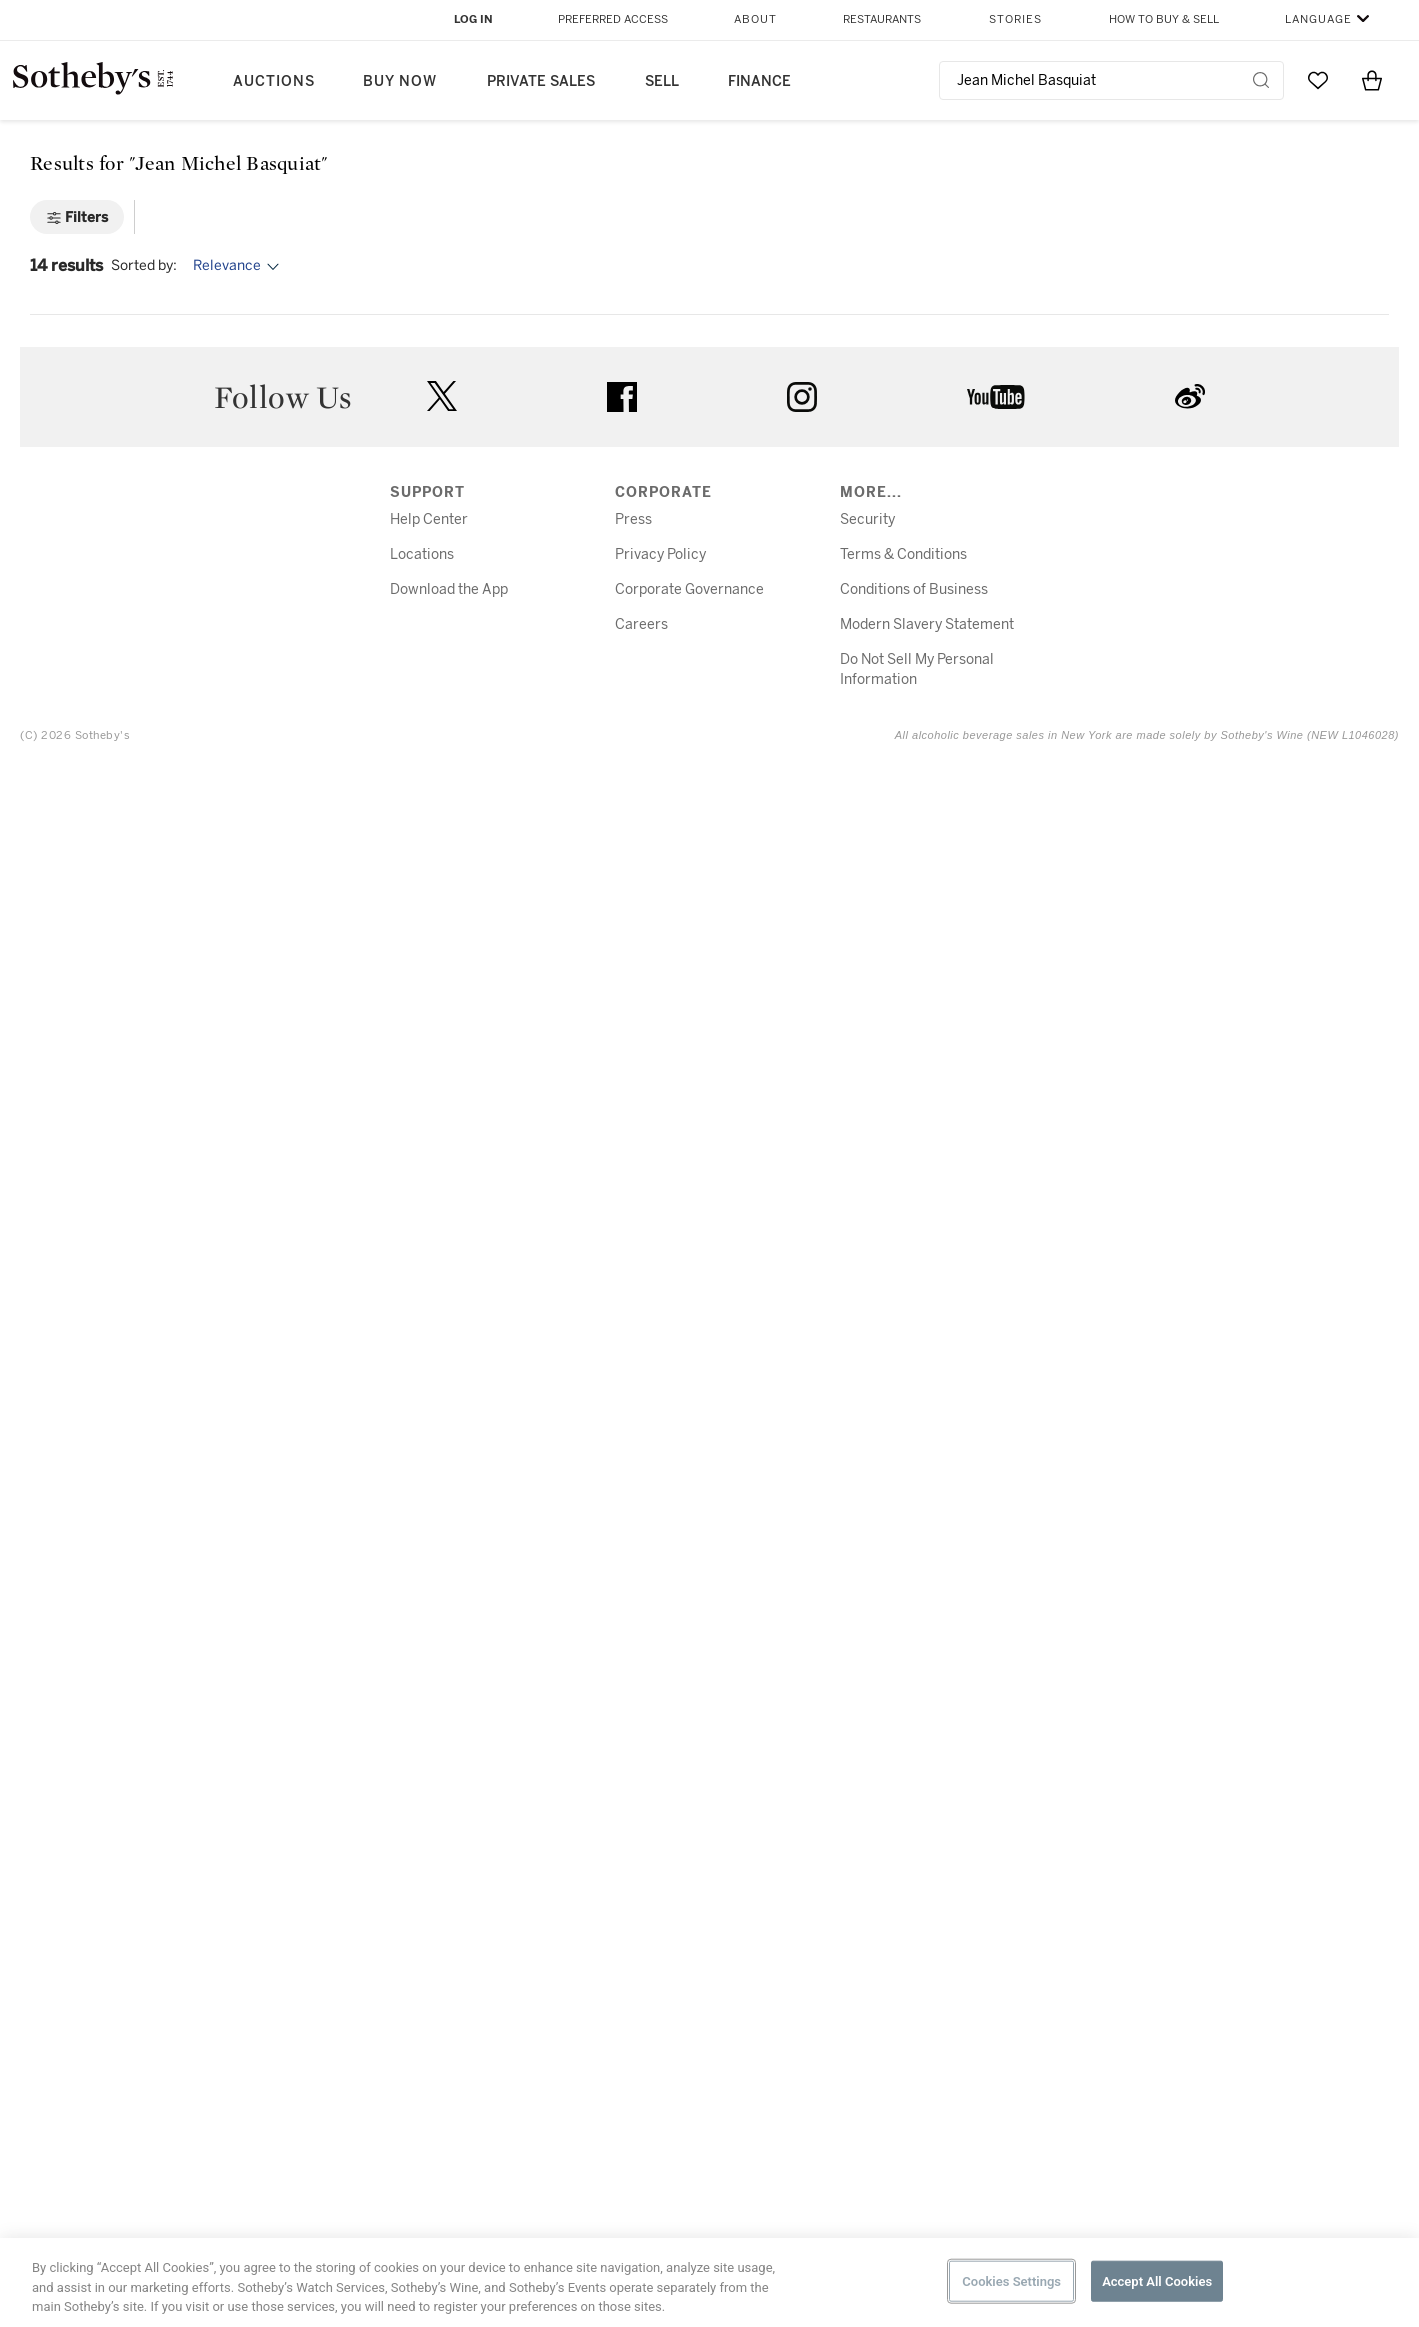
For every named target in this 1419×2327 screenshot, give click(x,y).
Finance (759, 81)
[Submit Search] (1261, 80)
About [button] (755, 19)
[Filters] (77, 217)
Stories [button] (1015, 19)
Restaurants (882, 19)
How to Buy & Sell (1164, 19)
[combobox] (1112, 80)
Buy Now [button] (400, 81)
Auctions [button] (274, 81)
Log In (473, 19)
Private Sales (541, 81)
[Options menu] (239, 266)
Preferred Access (613, 19)
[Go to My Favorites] (1318, 80)
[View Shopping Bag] (1372, 80)
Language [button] (1318, 19)
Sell (662, 81)
